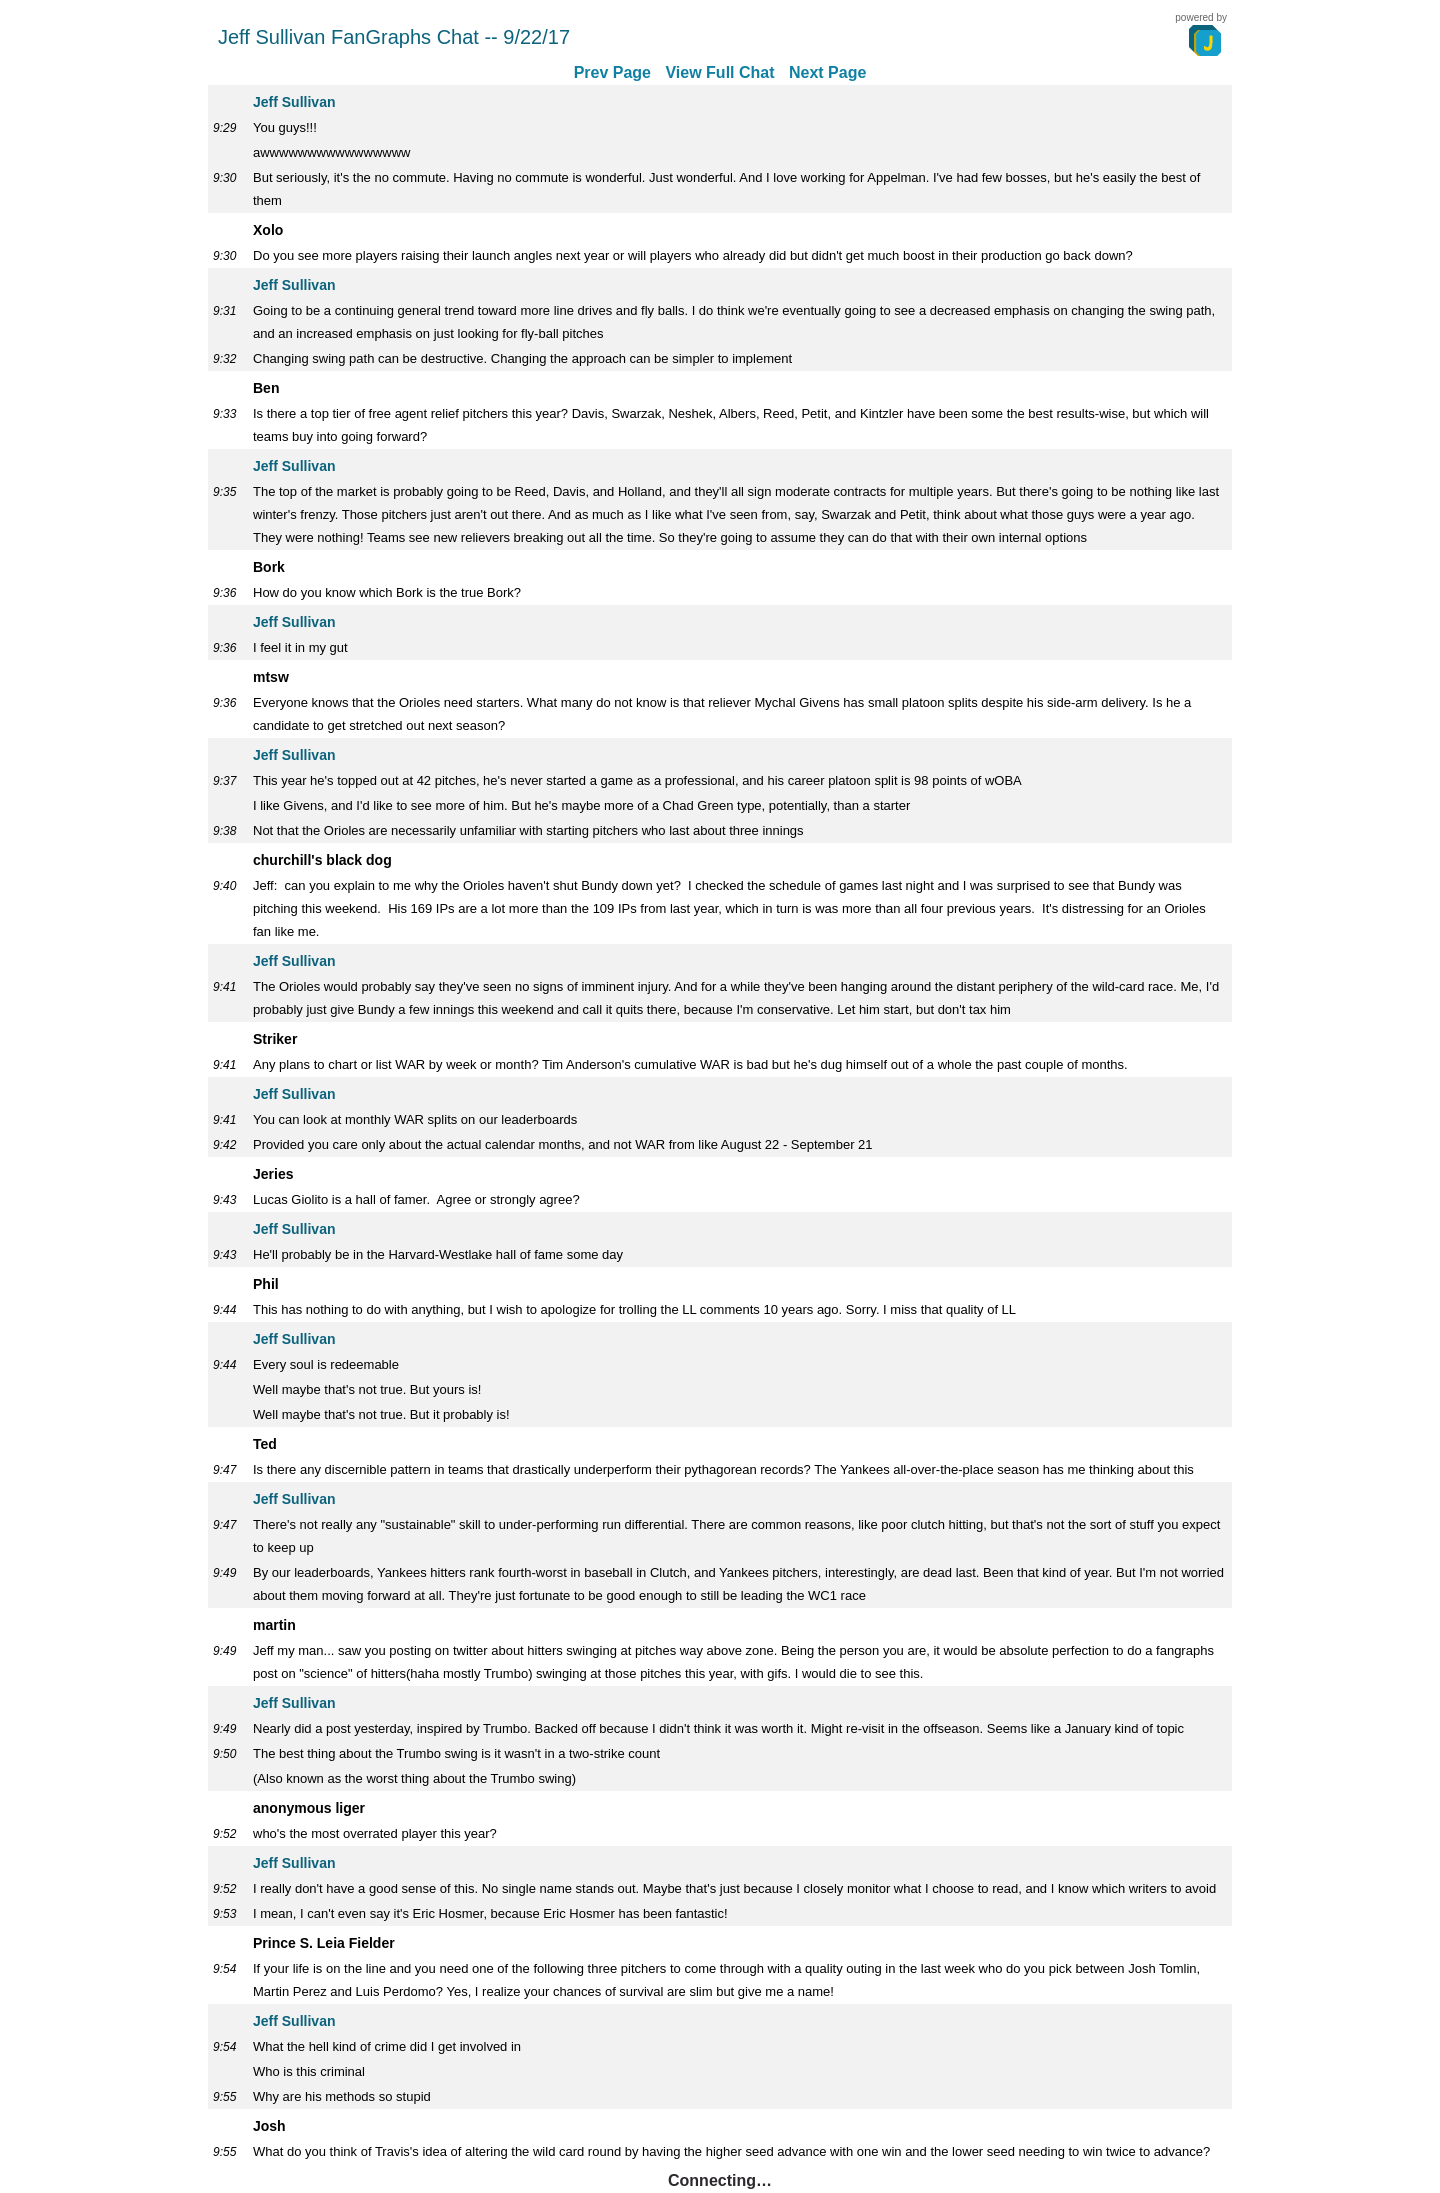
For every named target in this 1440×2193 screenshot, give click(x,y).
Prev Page (612, 72)
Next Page (827, 72)
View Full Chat (719, 72)
